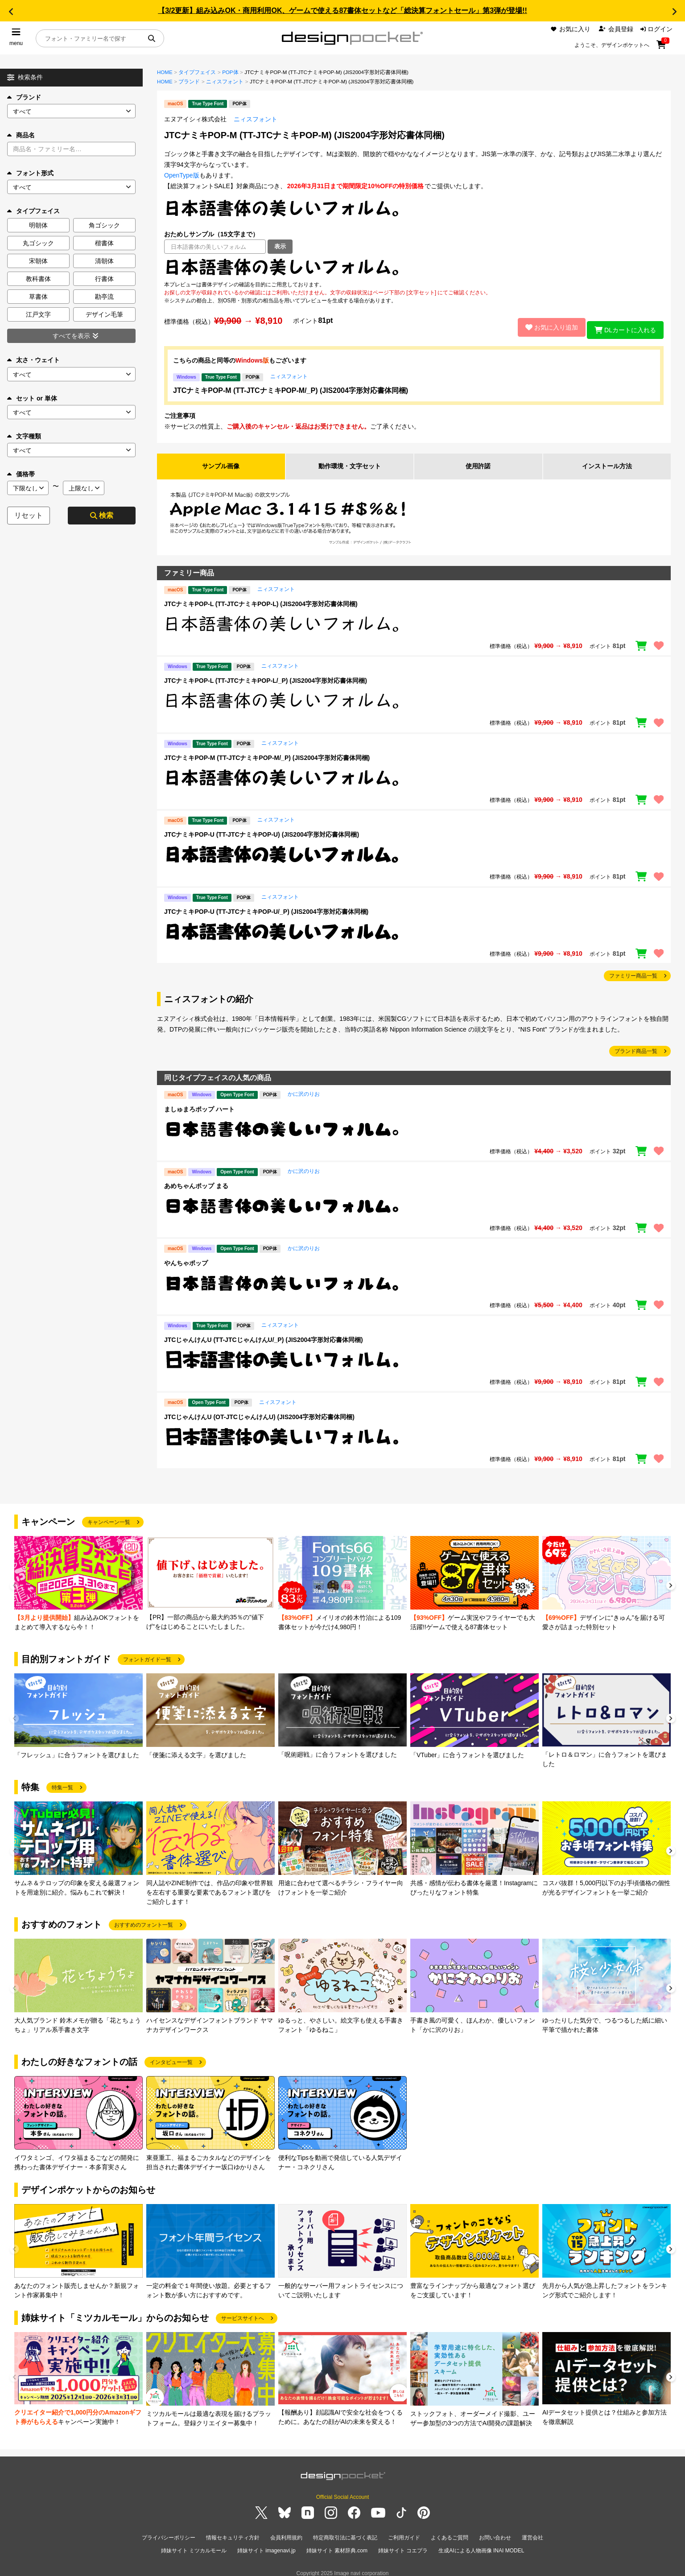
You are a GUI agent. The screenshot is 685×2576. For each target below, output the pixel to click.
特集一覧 (62, 1783)
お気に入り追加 (546, 324)
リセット (28, 515)
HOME (165, 72)
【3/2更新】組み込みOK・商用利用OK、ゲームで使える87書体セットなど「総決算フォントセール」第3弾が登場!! (342, 10)
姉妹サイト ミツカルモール (194, 2544)
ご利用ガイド (404, 2534)
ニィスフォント (224, 81)
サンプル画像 (220, 462)
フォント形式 (30, 173)
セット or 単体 (32, 398)
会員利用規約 (286, 2534)
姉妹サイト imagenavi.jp (266, 2544)
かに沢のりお (304, 1090)
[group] (78, 1580)
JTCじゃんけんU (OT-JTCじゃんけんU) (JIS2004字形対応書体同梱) (259, 1412)
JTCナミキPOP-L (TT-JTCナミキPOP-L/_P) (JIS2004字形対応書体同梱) (265, 677)
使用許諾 (478, 462)
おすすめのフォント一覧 (143, 1921)
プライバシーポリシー (168, 2534)
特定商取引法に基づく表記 (345, 2534)
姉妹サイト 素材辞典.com (336, 2544)
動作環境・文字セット (349, 462)
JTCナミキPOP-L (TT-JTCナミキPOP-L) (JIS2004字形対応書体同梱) (261, 599)
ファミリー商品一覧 (633, 972)
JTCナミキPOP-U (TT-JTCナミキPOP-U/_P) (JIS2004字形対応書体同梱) (266, 907)
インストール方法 (606, 462)
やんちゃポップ (186, 1259)
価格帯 (21, 474)
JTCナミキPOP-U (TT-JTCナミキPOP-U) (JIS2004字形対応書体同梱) (261, 830)
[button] (10, 11)
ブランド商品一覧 (636, 1047)
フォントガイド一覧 (147, 1655)
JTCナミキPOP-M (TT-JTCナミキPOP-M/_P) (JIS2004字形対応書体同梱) (290, 386)
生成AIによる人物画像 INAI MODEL (481, 2544)
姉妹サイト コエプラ (403, 2544)
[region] (414, 267)
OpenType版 (181, 175)
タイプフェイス (197, 72)
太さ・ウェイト (33, 359)
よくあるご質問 (449, 2534)
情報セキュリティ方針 (233, 2534)
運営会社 (532, 2534)
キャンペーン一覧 (108, 1518)
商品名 (21, 135)
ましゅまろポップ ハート (199, 1105)
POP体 (230, 72)
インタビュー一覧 (171, 2058)
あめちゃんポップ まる (196, 1181)
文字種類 (24, 436)
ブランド (24, 97)
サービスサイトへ (242, 2314)
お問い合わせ (495, 2534)
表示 (280, 246)
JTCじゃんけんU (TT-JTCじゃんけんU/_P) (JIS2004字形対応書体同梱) (263, 1335)
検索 (101, 515)
